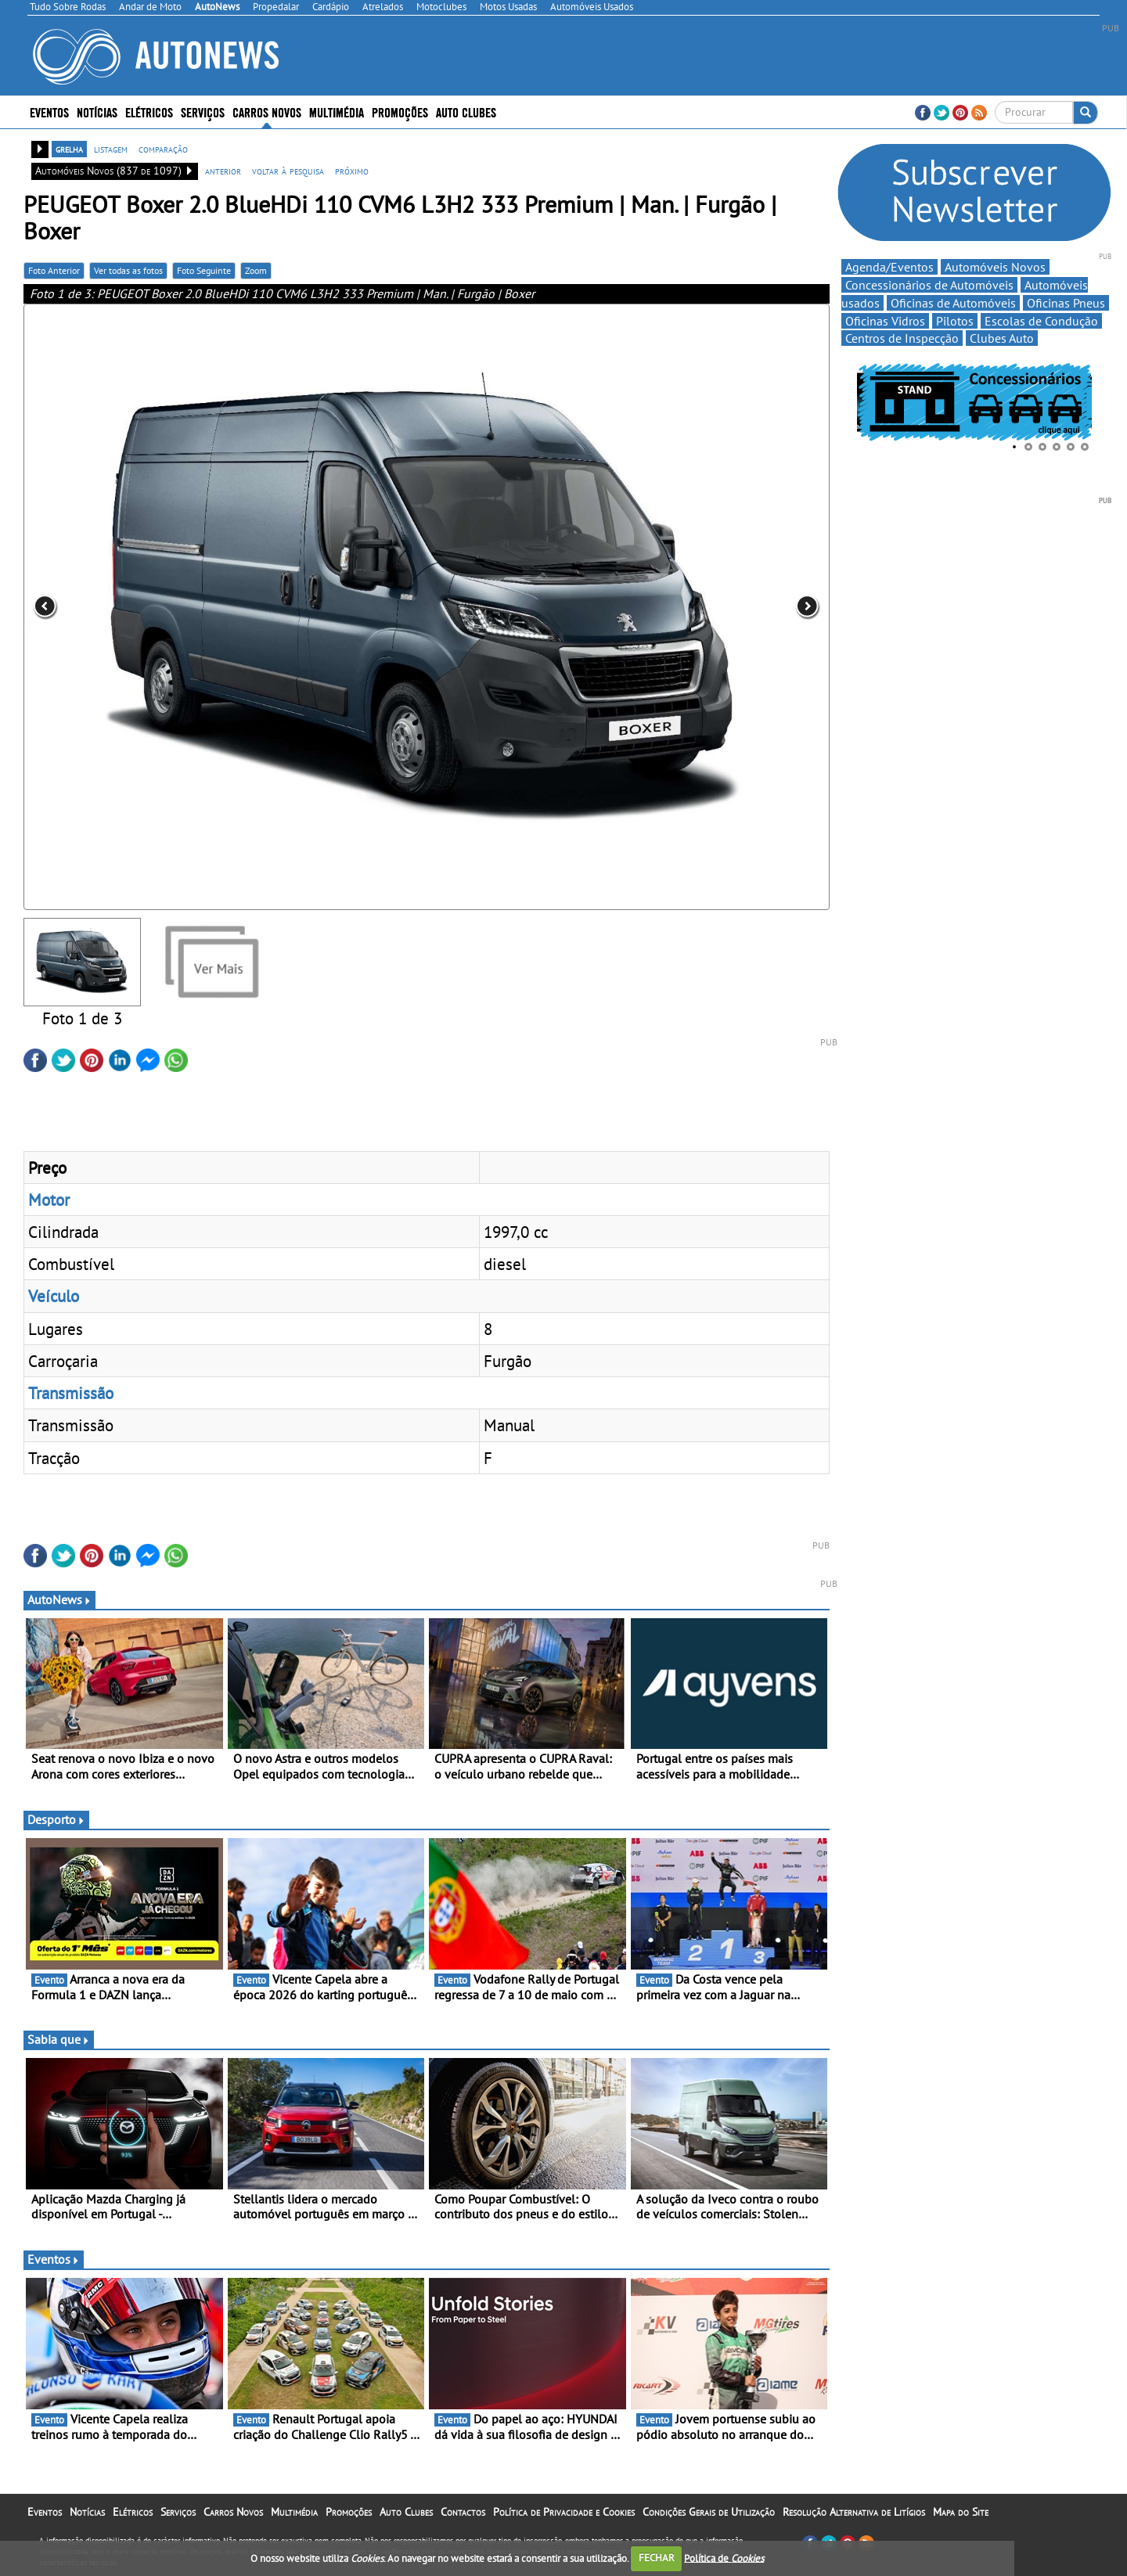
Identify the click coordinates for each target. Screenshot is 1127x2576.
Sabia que (58, 2039)
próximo (352, 171)
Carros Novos (266, 111)
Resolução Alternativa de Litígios (854, 2512)
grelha (69, 149)
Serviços (203, 111)
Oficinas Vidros (885, 321)
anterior (223, 171)
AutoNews (59, 1599)
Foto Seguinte (204, 270)
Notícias (97, 111)
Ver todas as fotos (128, 270)
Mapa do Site (960, 2512)
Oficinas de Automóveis (953, 303)
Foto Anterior (54, 270)
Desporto (56, 1819)
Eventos (49, 111)
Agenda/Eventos (889, 267)
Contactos (463, 2512)
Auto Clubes (466, 111)
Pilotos (955, 321)
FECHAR (657, 2557)
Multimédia (336, 111)
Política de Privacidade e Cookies (564, 2512)
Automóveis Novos (995, 267)
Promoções (400, 111)
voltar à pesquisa (288, 171)
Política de (724, 2557)
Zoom (256, 270)
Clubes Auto (1002, 338)
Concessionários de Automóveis (929, 285)
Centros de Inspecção (902, 338)
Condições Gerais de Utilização (709, 2512)
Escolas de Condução (1041, 321)
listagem (111, 149)
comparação (163, 149)
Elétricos (149, 111)
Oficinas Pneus (1066, 303)
